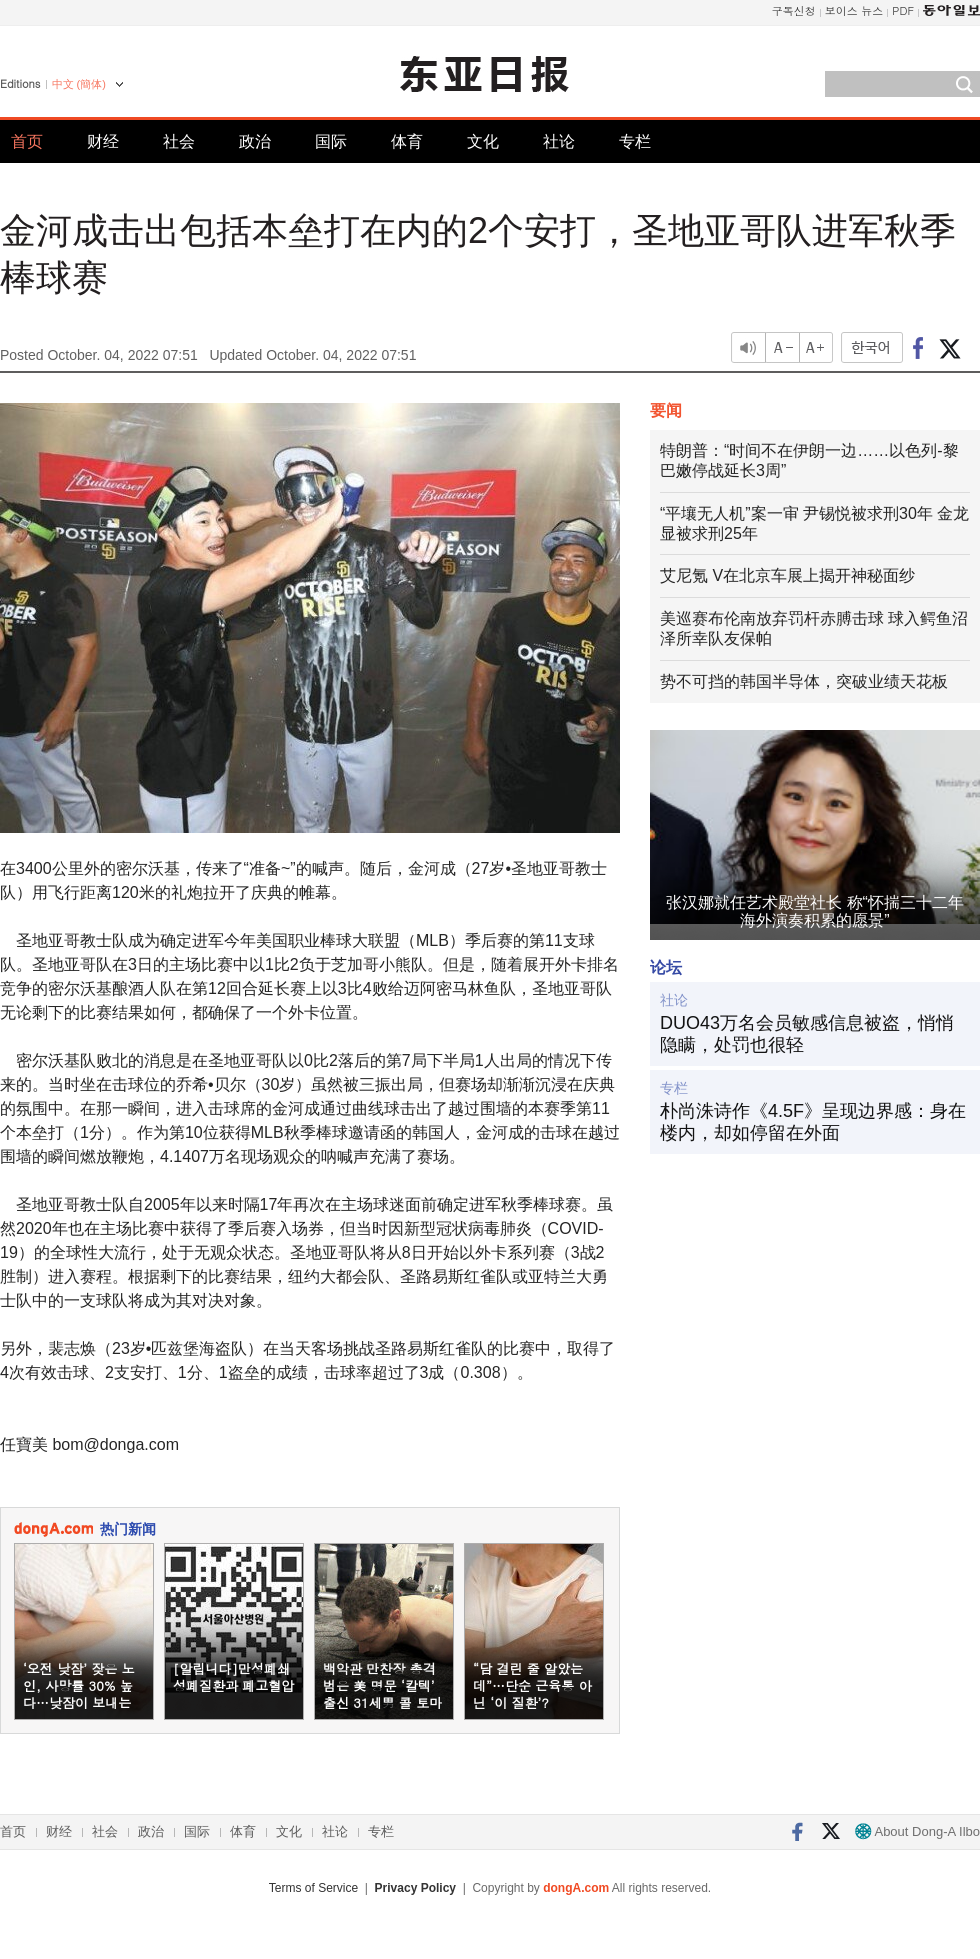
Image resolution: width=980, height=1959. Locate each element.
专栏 (635, 141)
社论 (559, 141)
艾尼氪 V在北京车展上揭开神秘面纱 (787, 575)
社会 (179, 141)
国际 (331, 141)
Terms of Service (313, 1888)
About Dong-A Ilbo (917, 1831)
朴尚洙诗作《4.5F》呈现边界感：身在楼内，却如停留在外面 (813, 1122)
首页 (27, 141)
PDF (903, 10)
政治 (255, 141)
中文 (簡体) (79, 84)
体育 (407, 141)
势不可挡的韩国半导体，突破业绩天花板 (804, 681)
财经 (103, 141)
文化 (483, 141)
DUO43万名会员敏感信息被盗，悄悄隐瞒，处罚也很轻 (807, 1034)
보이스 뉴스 (854, 10)
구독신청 (794, 10)
